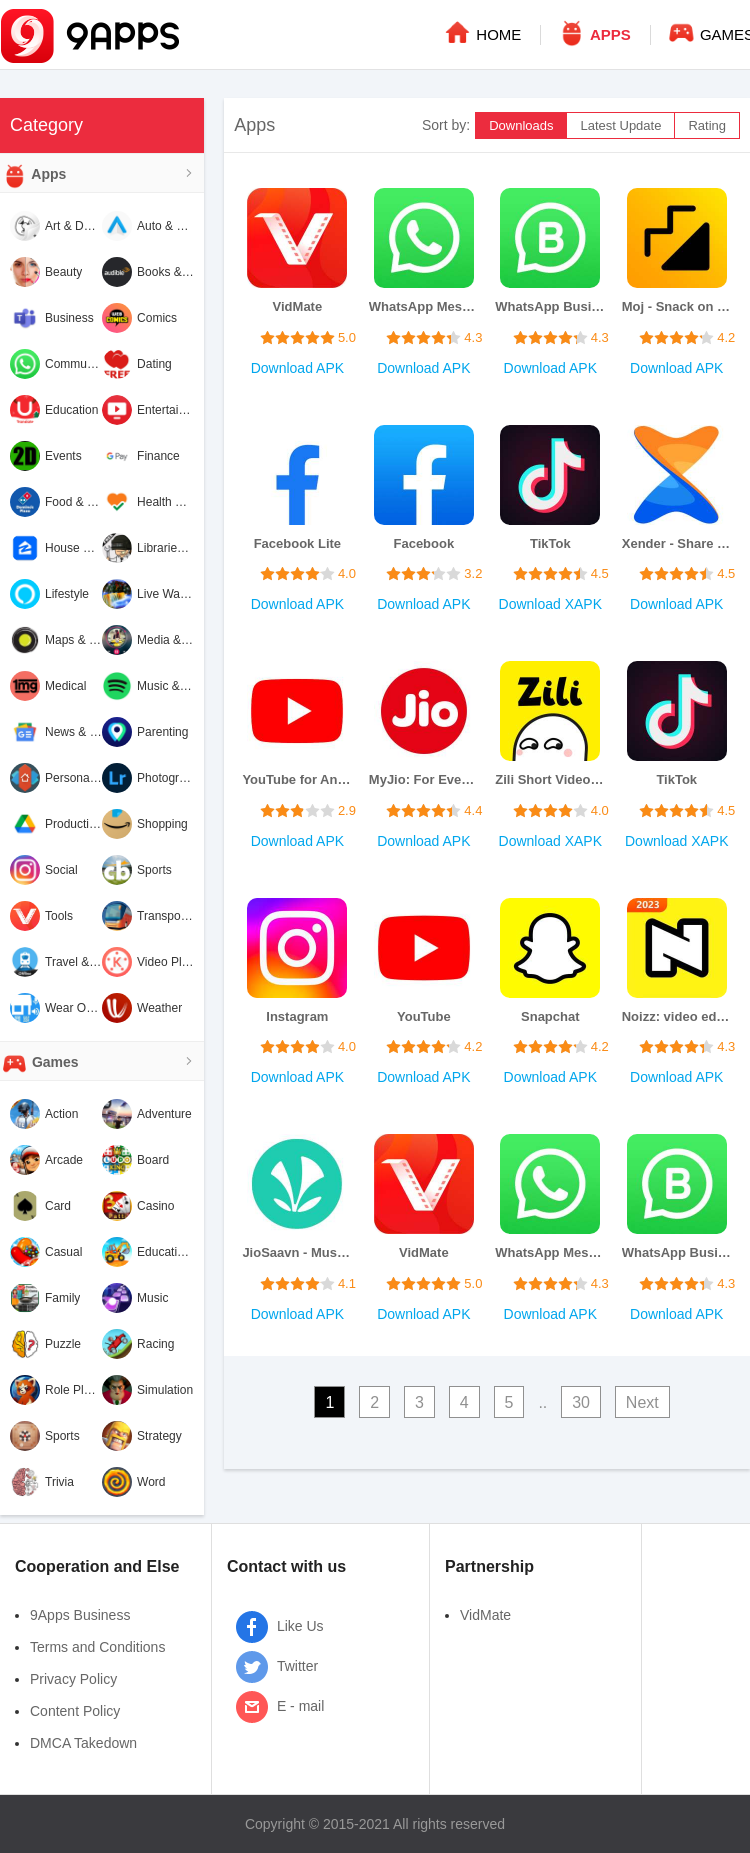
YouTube (424, 1016)
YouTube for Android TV (297, 779)
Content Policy (75, 1711)
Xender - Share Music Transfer (677, 543)
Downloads (521, 125)
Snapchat (550, 1016)
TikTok (550, 543)
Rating (707, 125)
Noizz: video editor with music (677, 1016)
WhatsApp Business (550, 306)
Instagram (297, 1016)
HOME (481, 32)
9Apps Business (80, 1615)
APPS (593, 32)
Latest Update (620, 125)
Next (642, 1402)
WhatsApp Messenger (424, 306)
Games (39, 1063)
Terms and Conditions (97, 1647)
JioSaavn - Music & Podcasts (297, 1252)
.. (542, 1402)
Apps (33, 175)
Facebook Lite (297, 543)
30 (581, 1402)
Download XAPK (551, 604)
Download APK (297, 368)
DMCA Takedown (83, 1743)
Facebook (423, 543)
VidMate (298, 306)
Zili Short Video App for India (550, 779)
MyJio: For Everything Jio (424, 779)
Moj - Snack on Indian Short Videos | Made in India (677, 306)
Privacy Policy (73, 1679)
